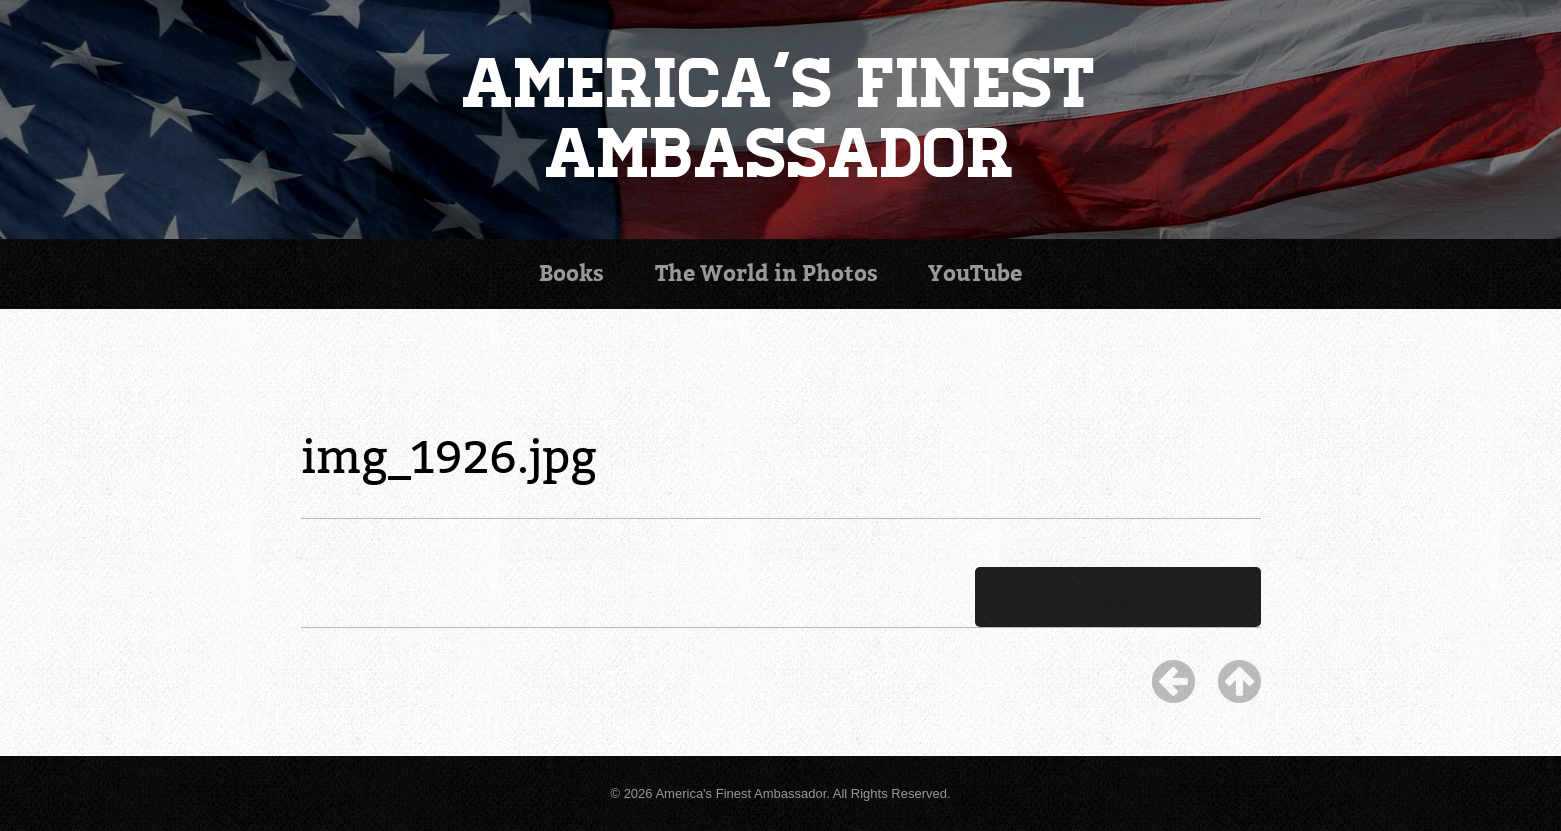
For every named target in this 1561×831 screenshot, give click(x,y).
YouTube (975, 273)
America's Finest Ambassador (780, 119)
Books (571, 273)
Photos (766, 273)
